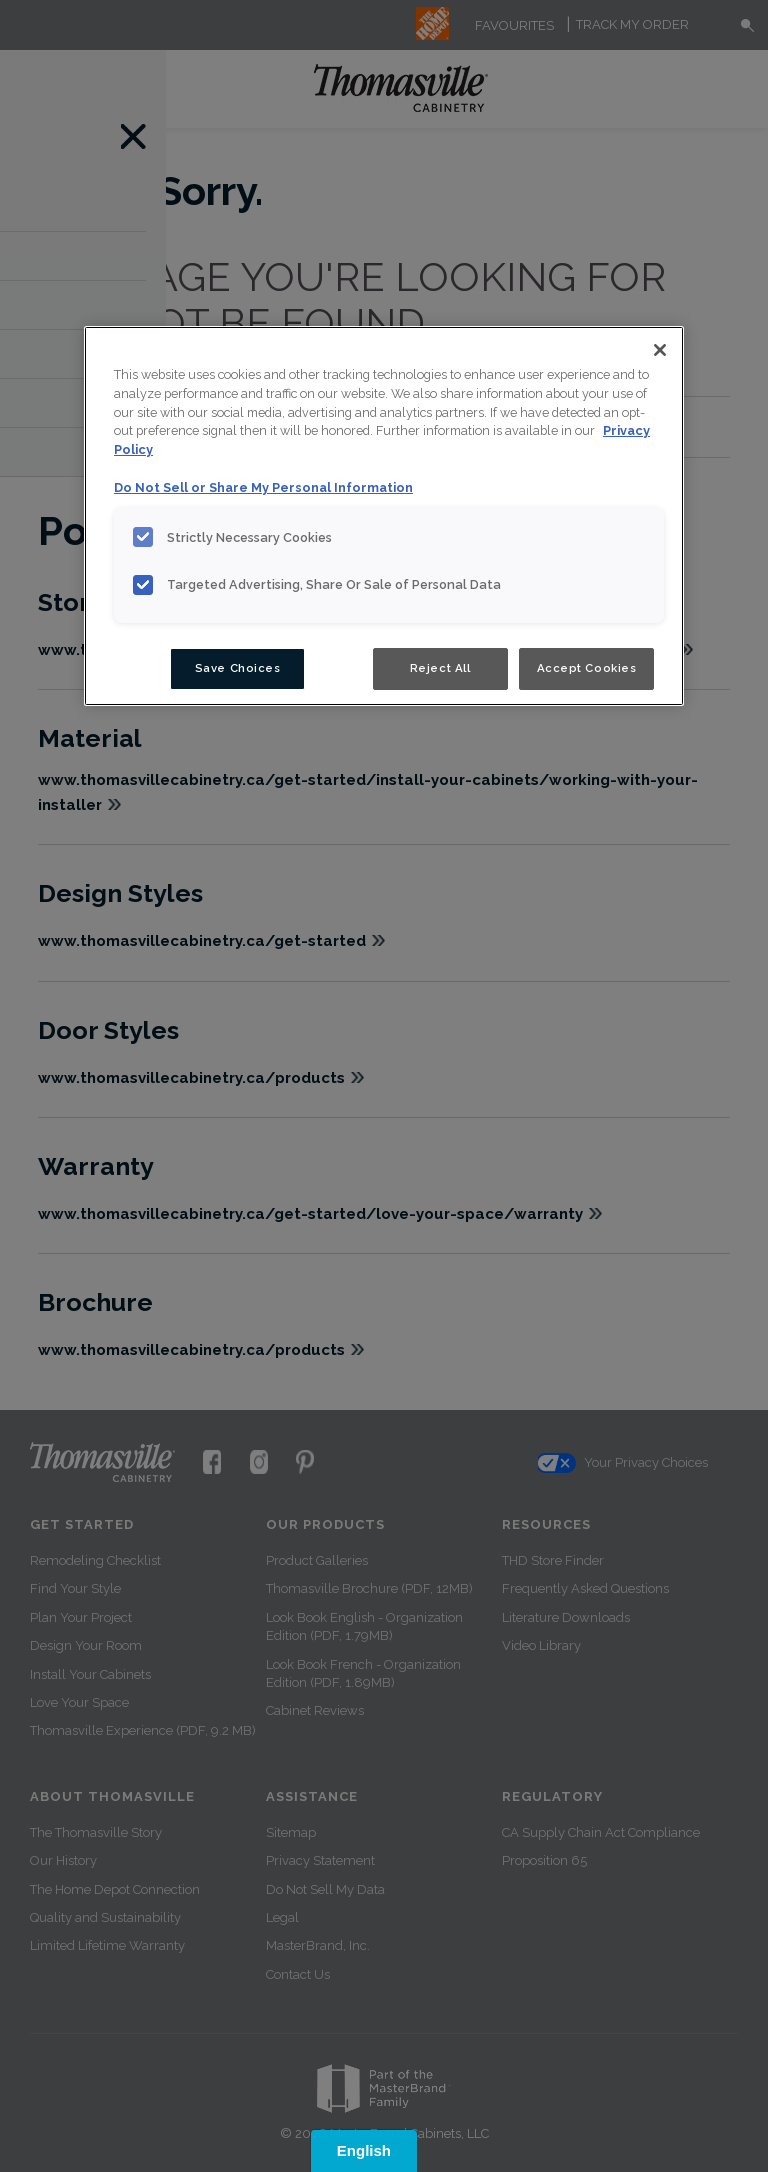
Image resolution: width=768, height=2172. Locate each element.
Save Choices (238, 668)
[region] (384, 516)
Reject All (440, 668)
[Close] (660, 350)
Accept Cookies (587, 668)
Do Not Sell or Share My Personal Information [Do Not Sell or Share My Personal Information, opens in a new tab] (263, 487)
